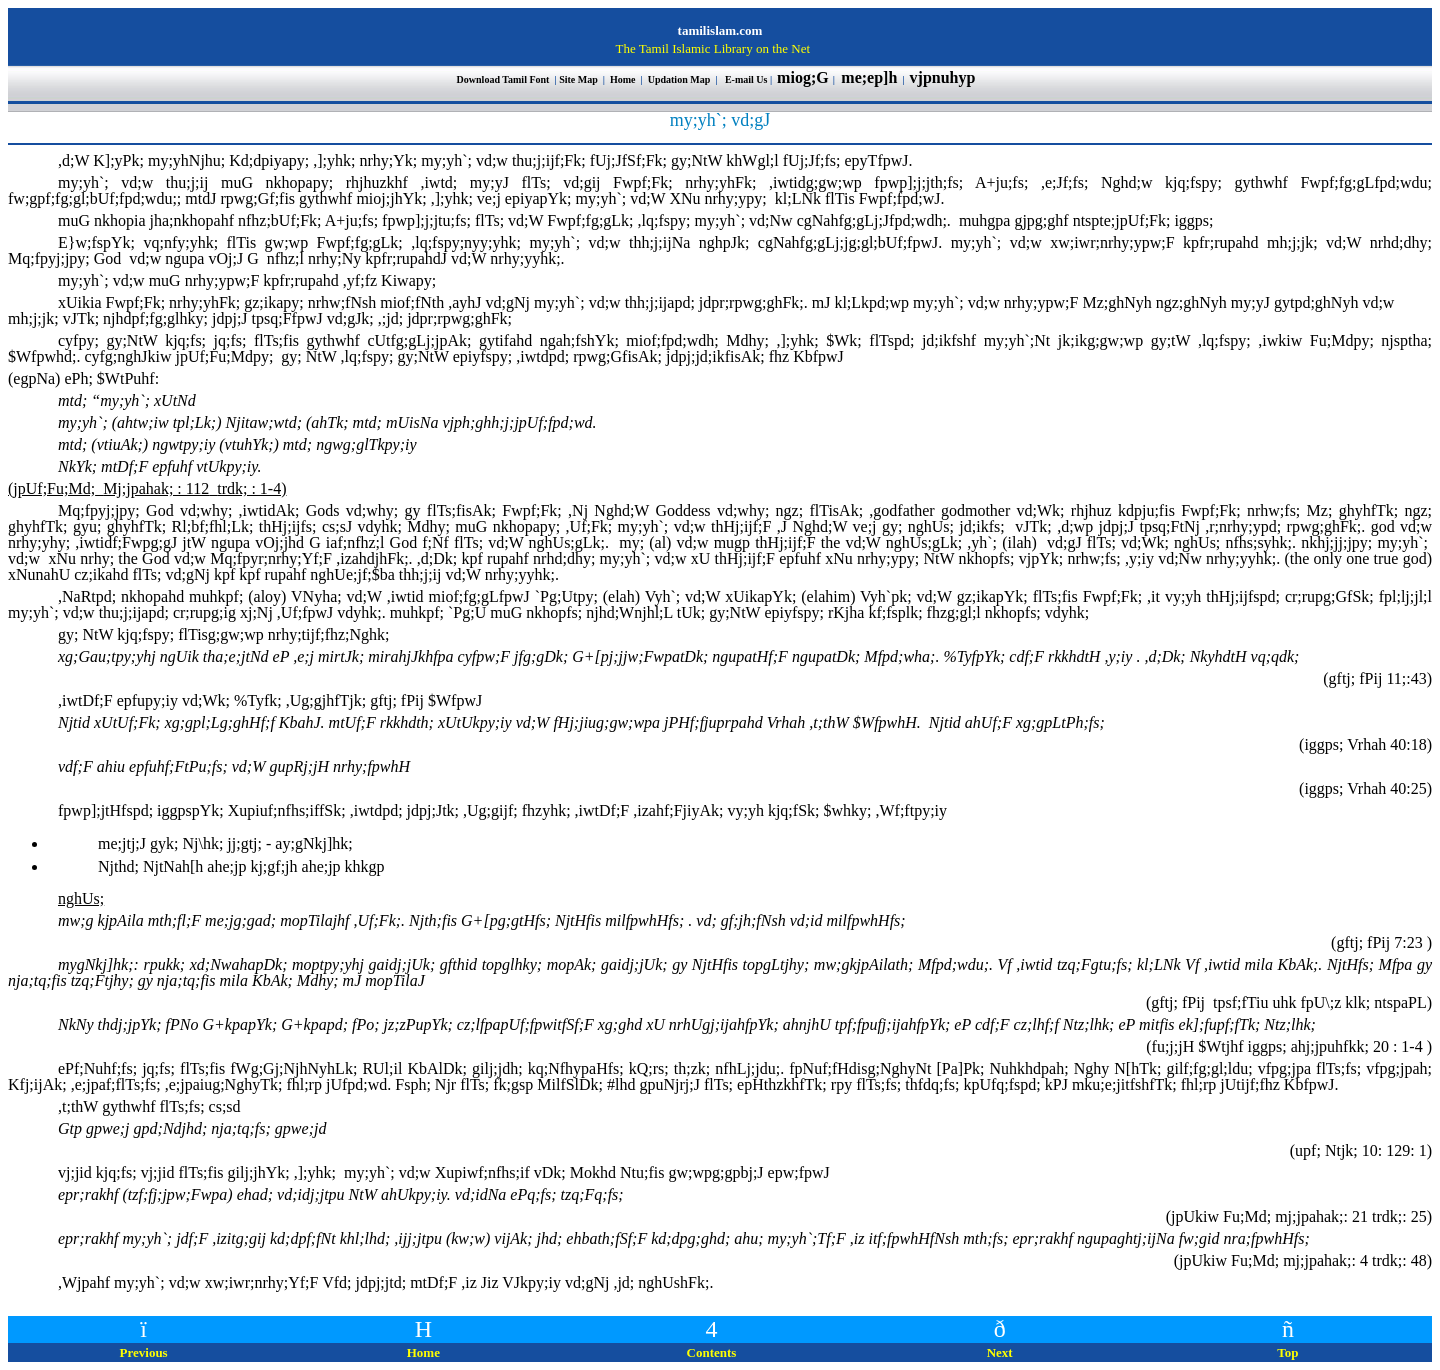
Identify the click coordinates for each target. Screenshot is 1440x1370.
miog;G (803, 77)
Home (623, 79)
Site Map (578, 79)
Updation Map (679, 79)
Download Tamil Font (504, 79)
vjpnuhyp (945, 77)
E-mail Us (746, 79)
